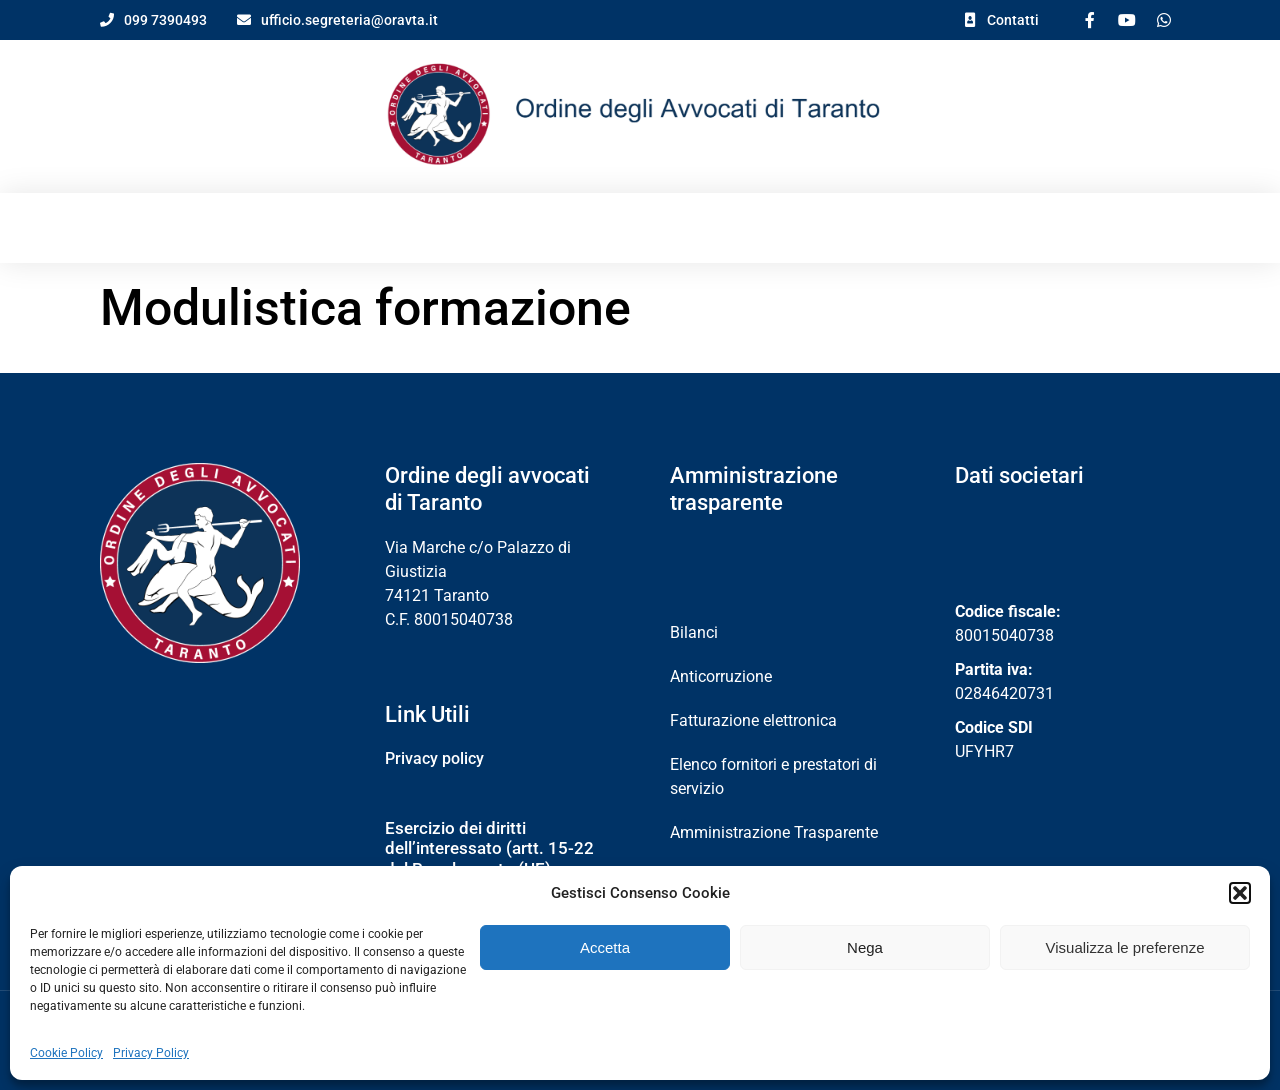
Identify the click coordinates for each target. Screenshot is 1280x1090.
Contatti (1013, 20)
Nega (865, 947)
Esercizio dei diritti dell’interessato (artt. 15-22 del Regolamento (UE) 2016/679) (489, 846)
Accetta (605, 947)
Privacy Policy (151, 1053)
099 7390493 (165, 20)
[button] (1240, 893)
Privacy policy (434, 746)
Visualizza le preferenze (1125, 947)
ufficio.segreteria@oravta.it (349, 20)
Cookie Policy (66, 1053)
